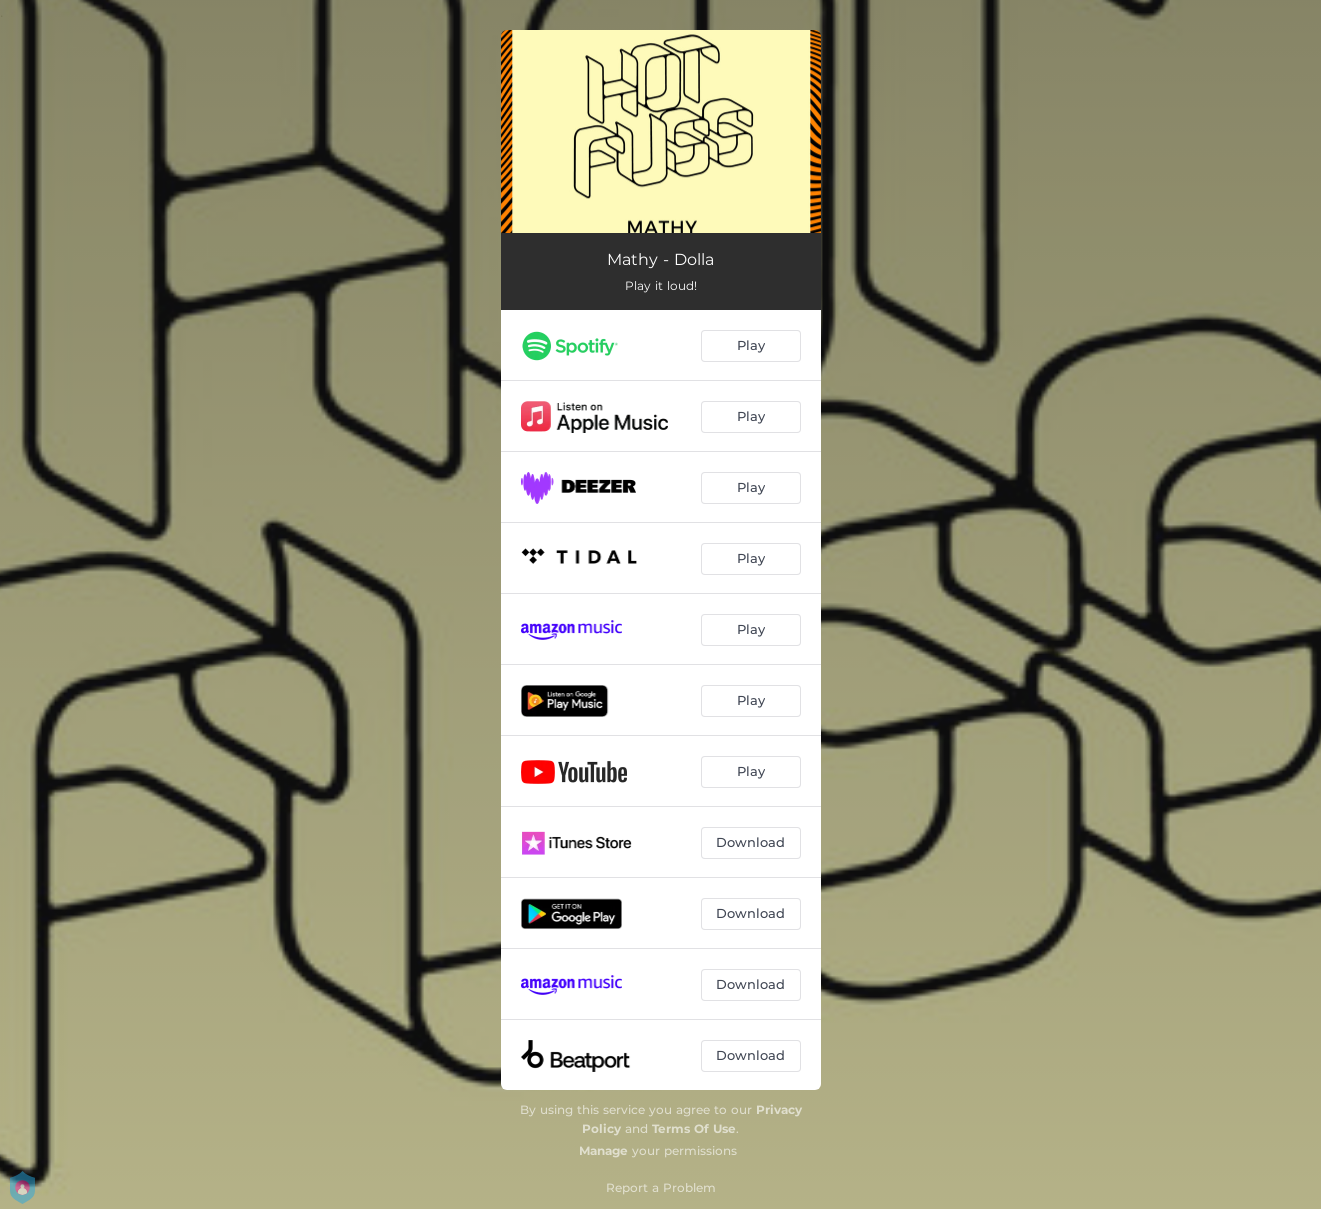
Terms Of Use (694, 1128)
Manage (603, 1150)
